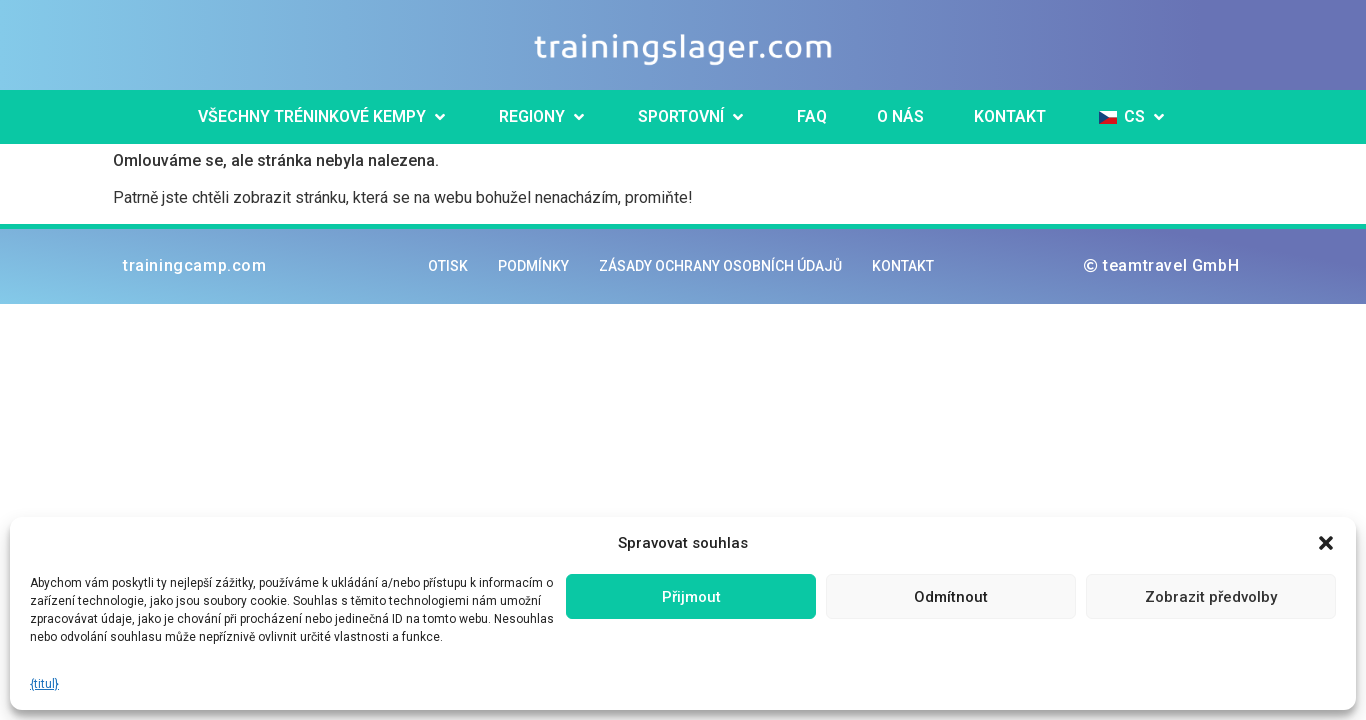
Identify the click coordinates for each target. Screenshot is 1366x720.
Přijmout (691, 597)
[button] (1326, 543)
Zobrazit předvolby (1211, 597)
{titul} (44, 684)
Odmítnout (951, 597)
